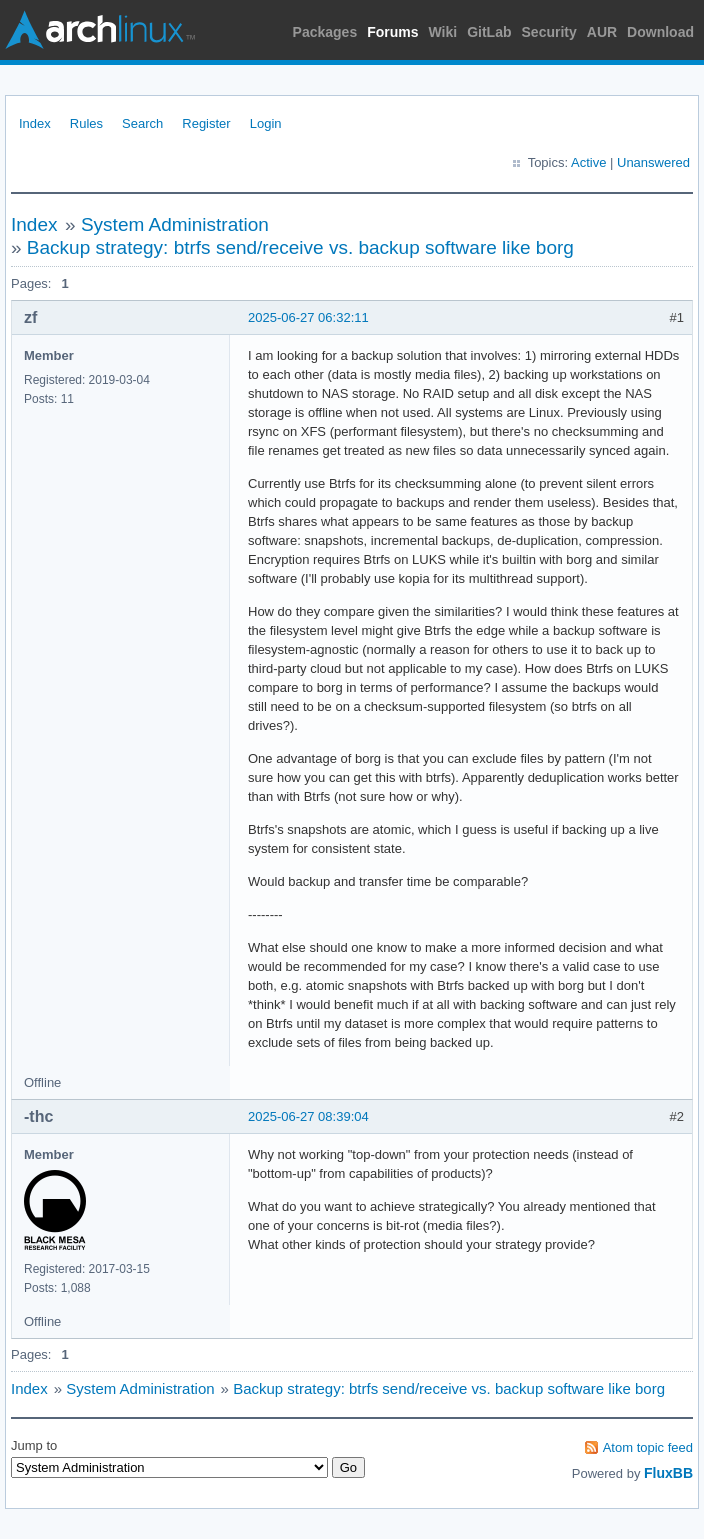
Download (660, 32)
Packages (325, 32)
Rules (86, 123)
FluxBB (668, 1473)
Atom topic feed (648, 1447)
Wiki (443, 32)
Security (549, 32)
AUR (602, 32)
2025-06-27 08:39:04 (308, 1116)
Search (142, 123)
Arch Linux (100, 30)
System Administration (175, 224)
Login (266, 123)
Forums (392, 32)
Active (588, 162)
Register (206, 123)
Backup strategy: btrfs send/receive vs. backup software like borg (300, 247)
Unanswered (653, 162)
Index (35, 123)
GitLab (489, 32)
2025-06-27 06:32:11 (308, 317)
